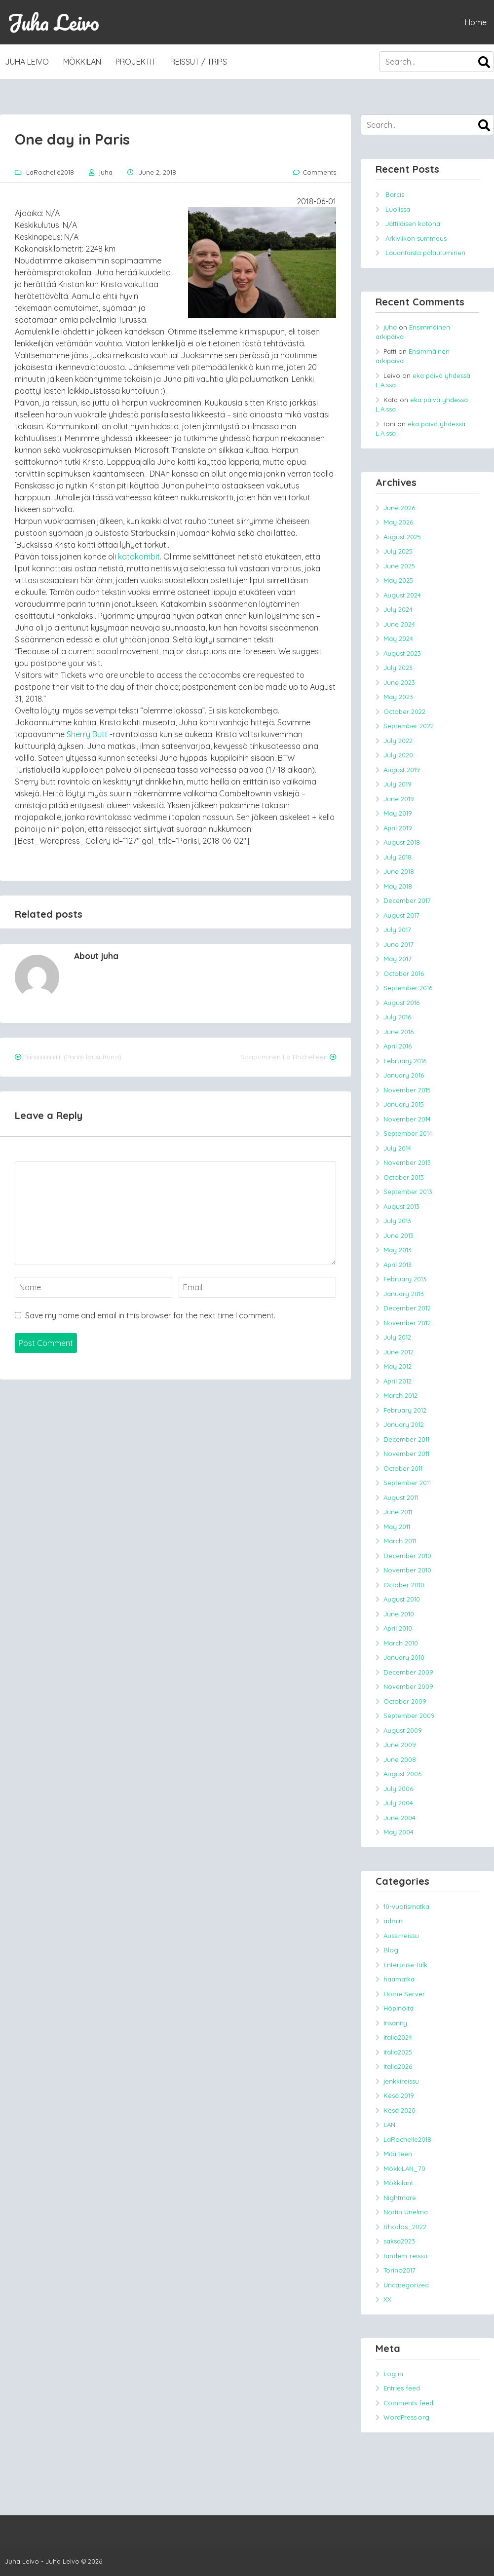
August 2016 (401, 1003)
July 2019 (397, 784)
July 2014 (397, 1148)
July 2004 (398, 1803)
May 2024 (398, 638)
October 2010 (403, 1585)
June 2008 (399, 1759)
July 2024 (398, 609)
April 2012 (397, 1381)
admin (393, 1921)
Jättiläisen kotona (412, 223)
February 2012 (404, 1410)
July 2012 (397, 1337)
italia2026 (397, 2066)
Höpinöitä (398, 2008)
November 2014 (407, 1119)
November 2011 (406, 1453)
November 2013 (407, 1162)
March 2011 (399, 1541)
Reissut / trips (198, 62)
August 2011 (400, 1497)
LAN (389, 2124)
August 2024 (402, 595)
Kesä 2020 (399, 2110)
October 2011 (402, 1468)
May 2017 (397, 959)
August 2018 (401, 842)
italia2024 (397, 2037)
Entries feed (401, 2388)
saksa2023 (399, 2241)
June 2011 (397, 1512)
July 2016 (397, 1017)
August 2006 (402, 1774)
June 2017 (398, 944)
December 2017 (407, 900)
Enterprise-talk (405, 1965)
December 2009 (408, 1672)
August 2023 (402, 653)
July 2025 (398, 551)
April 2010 (397, 1628)
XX (387, 2299)
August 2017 (401, 915)
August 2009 (402, 1730)
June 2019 (398, 799)
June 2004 (399, 1818)
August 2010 (401, 1599)
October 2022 (404, 711)
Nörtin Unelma (405, 2212)
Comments (319, 172)
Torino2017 (399, 2270)
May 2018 (397, 886)
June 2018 (398, 871)
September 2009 (409, 1715)
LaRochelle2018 (50, 172)
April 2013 (397, 1265)
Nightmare (399, 2198)
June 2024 (399, 624)
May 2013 (397, 1250)
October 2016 (403, 973)
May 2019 (397, 813)
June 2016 (398, 1032)
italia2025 (397, 2052)
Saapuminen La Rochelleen (284, 1057)
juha (106, 172)
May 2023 (398, 697)
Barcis (394, 194)
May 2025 (398, 580)
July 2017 (397, 929)
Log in (393, 2374)
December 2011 (406, 1439)
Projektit (135, 62)
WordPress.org (406, 2417)
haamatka (399, 1979)
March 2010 (400, 1643)
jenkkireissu (401, 2081)
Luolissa (397, 209)
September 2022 (408, 726)
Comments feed (408, 2403)
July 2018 (397, 857)
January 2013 (403, 1294)
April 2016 (397, 1046)
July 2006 (398, 1788)
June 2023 (399, 682)
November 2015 (407, 1090)
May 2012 (397, 1366)
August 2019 (401, 770)
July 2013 (397, 1221)
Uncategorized (406, 2285)
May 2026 (398, 522)
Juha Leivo (53, 22)
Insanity (395, 2023)
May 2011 (396, 1527)
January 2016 (403, 1075)
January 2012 (403, 1424)
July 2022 (398, 741)
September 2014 (407, 1133)
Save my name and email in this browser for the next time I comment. (150, 1315)
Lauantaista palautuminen (425, 253)
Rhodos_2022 (404, 2227)
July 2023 (398, 668)
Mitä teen (397, 2154)
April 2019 (397, 828)
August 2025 (402, 537)
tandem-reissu (405, 2256)
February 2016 (404, 1061)
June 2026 (399, 508)
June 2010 (398, 1614)
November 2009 (408, 1686)
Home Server (404, 1994)
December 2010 (407, 1556)
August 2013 (401, 1206)
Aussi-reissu (401, 1936)
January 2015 (403, 1104)
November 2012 (407, 1323)
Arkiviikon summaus (416, 238)
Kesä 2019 (398, 2095)
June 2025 (399, 566)
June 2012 (398, 1352)
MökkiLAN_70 (404, 2168)
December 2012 (407, 1308)
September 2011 (407, 1483)
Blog (390, 1950)
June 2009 (399, 1745)
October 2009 (404, 1701)
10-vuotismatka (406, 1906)
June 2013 (398, 1235)
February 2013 (404, 1279)
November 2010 (407, 1570)
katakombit (139, 556)
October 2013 (403, 1177)
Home (476, 22)
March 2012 (400, 1395)
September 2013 (407, 1191)
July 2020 (398, 755)
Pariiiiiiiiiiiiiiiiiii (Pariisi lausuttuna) (72, 1057)
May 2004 (398, 1832)
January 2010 (403, 1657)
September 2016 (407, 988)
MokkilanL (399, 2183)
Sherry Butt (87, 734)
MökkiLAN (82, 62)
